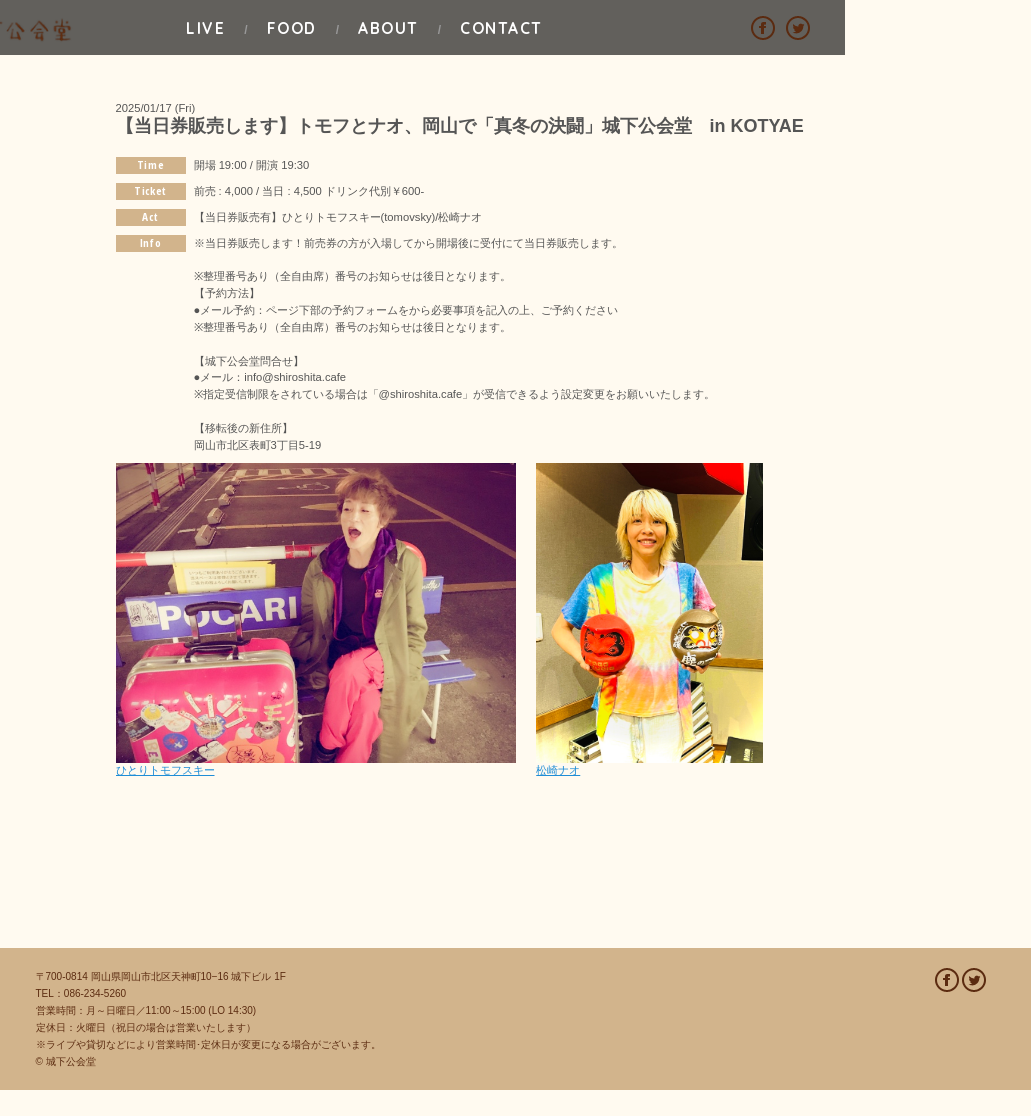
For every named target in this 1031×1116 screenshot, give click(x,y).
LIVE (252, 26)
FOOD (408, 26)
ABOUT (576, 26)
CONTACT (758, 26)
